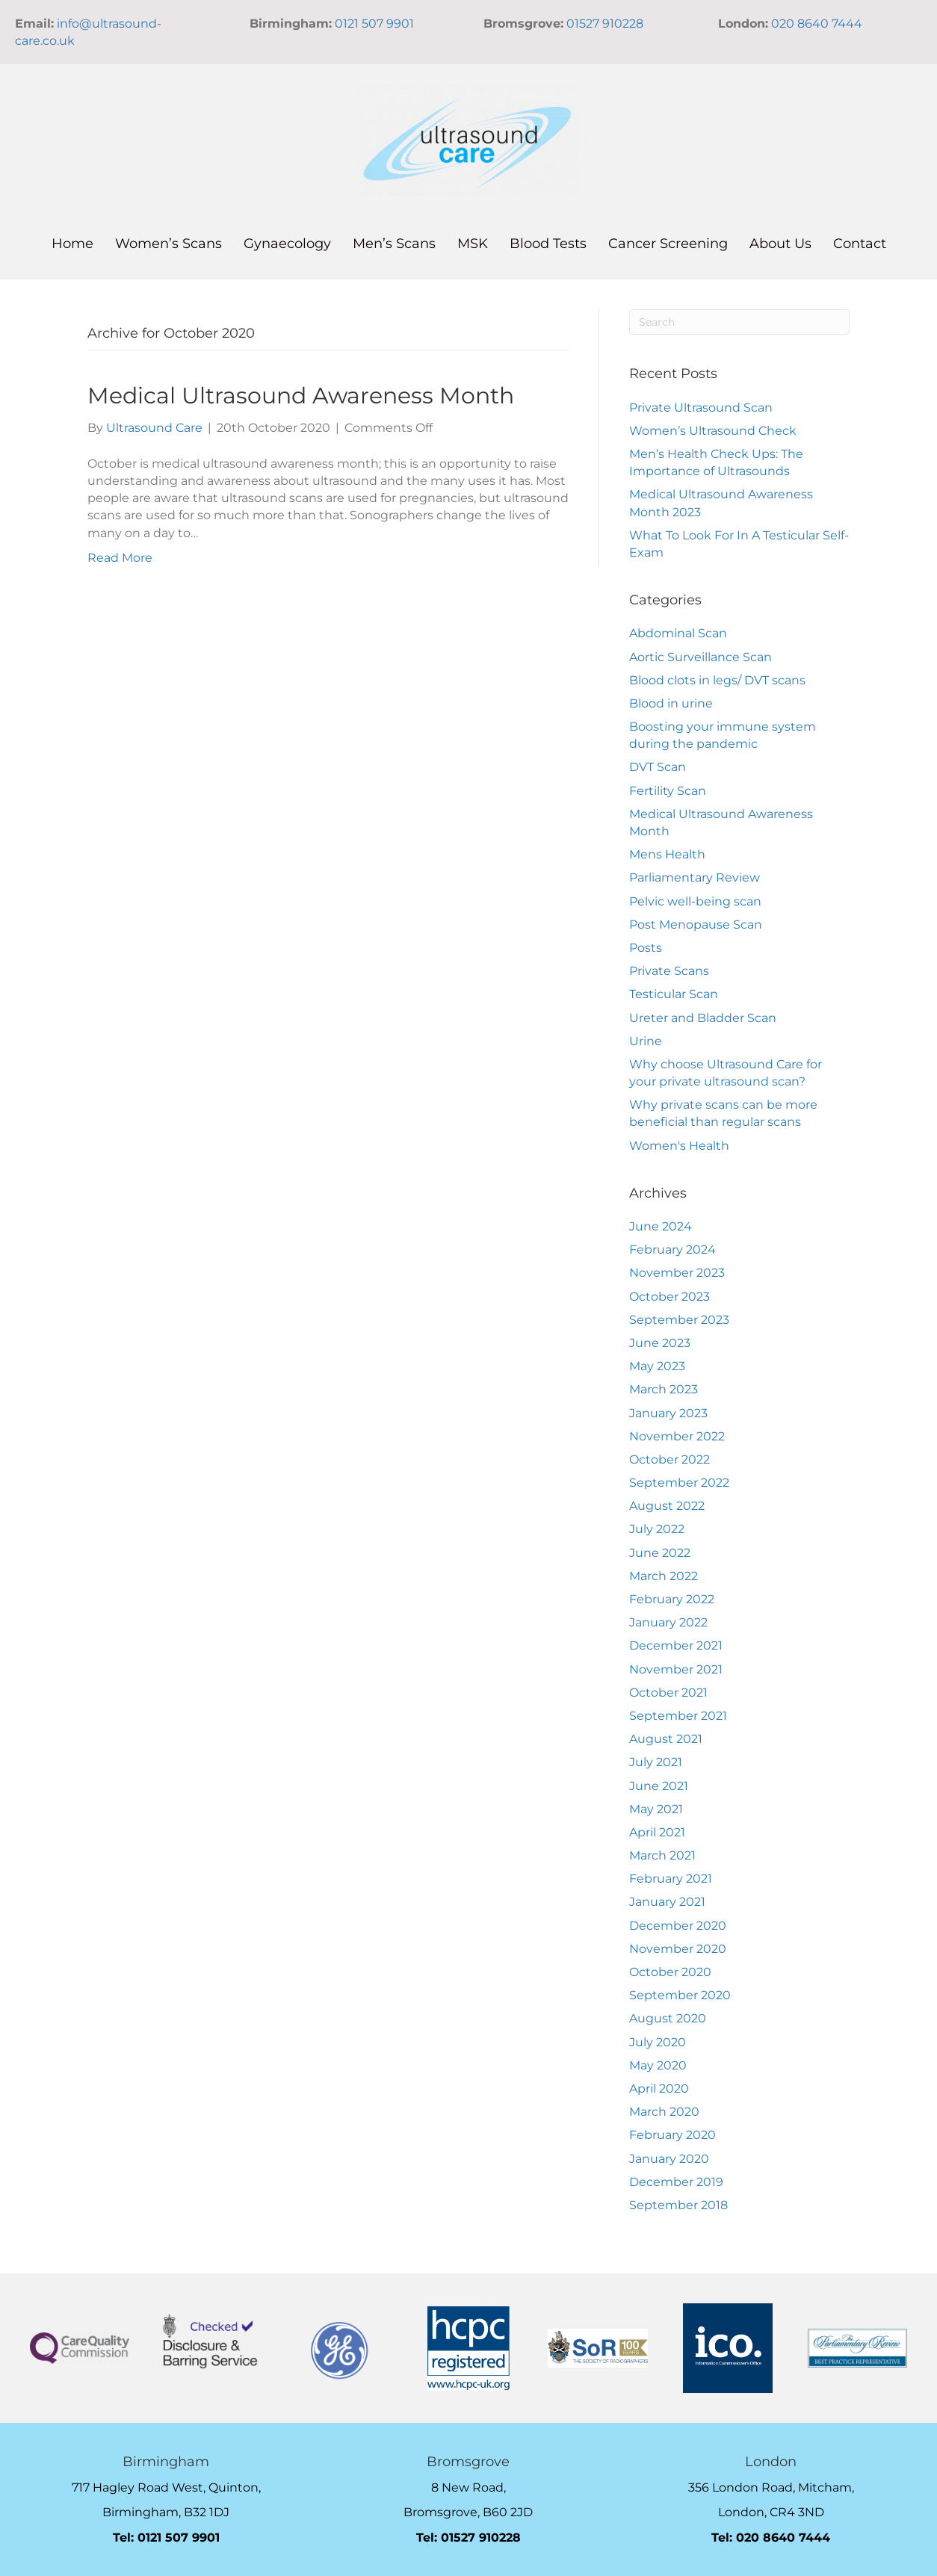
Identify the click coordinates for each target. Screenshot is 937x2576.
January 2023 (668, 1413)
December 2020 (677, 1926)
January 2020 (669, 2159)
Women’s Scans (168, 243)
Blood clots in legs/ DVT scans (717, 680)
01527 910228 (604, 23)
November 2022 (677, 1436)
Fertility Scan (667, 791)
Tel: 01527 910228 (468, 2537)
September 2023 (679, 1320)
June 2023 (659, 1343)
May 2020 (658, 2065)
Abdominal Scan (678, 633)
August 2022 (667, 1506)
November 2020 (677, 1949)
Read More (119, 558)
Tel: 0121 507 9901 (166, 2537)
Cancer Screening (668, 243)
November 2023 (677, 1273)
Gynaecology (287, 243)
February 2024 (672, 1249)
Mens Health (667, 854)
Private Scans (669, 971)
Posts (645, 948)
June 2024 (660, 1226)
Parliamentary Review (694, 877)
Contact (859, 243)
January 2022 (668, 1622)
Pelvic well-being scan (695, 901)
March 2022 (663, 1576)
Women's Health (679, 1146)
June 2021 (658, 1786)
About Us (780, 243)
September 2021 (678, 1716)
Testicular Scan (673, 994)
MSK (472, 243)
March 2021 (662, 1855)
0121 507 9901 (374, 23)
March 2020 (664, 2112)
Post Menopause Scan (695, 924)
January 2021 (667, 1902)
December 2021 (676, 1645)
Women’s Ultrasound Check (713, 431)
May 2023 (657, 1366)
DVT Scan (657, 767)
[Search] (739, 322)
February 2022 (671, 1599)
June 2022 (659, 1553)
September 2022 (679, 1483)
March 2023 (663, 1389)
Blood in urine (671, 703)
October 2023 (669, 1296)
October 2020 (670, 1972)
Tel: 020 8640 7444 (770, 2537)
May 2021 (656, 1809)
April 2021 (657, 1832)
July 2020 (657, 2042)
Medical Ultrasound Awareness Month (300, 395)
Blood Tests (548, 243)
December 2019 (676, 2182)
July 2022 (656, 1529)
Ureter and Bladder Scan (702, 1018)
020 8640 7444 (816, 23)
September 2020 (680, 1995)
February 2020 (672, 2135)
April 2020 (659, 2088)
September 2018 (678, 2205)
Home (72, 243)
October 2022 (669, 1459)
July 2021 (655, 1762)
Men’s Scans (394, 243)
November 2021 (676, 1669)
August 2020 (667, 2018)
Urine (645, 1041)
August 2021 (665, 1739)
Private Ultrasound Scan (701, 407)
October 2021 (668, 1692)
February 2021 (670, 1878)
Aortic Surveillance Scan (700, 657)
